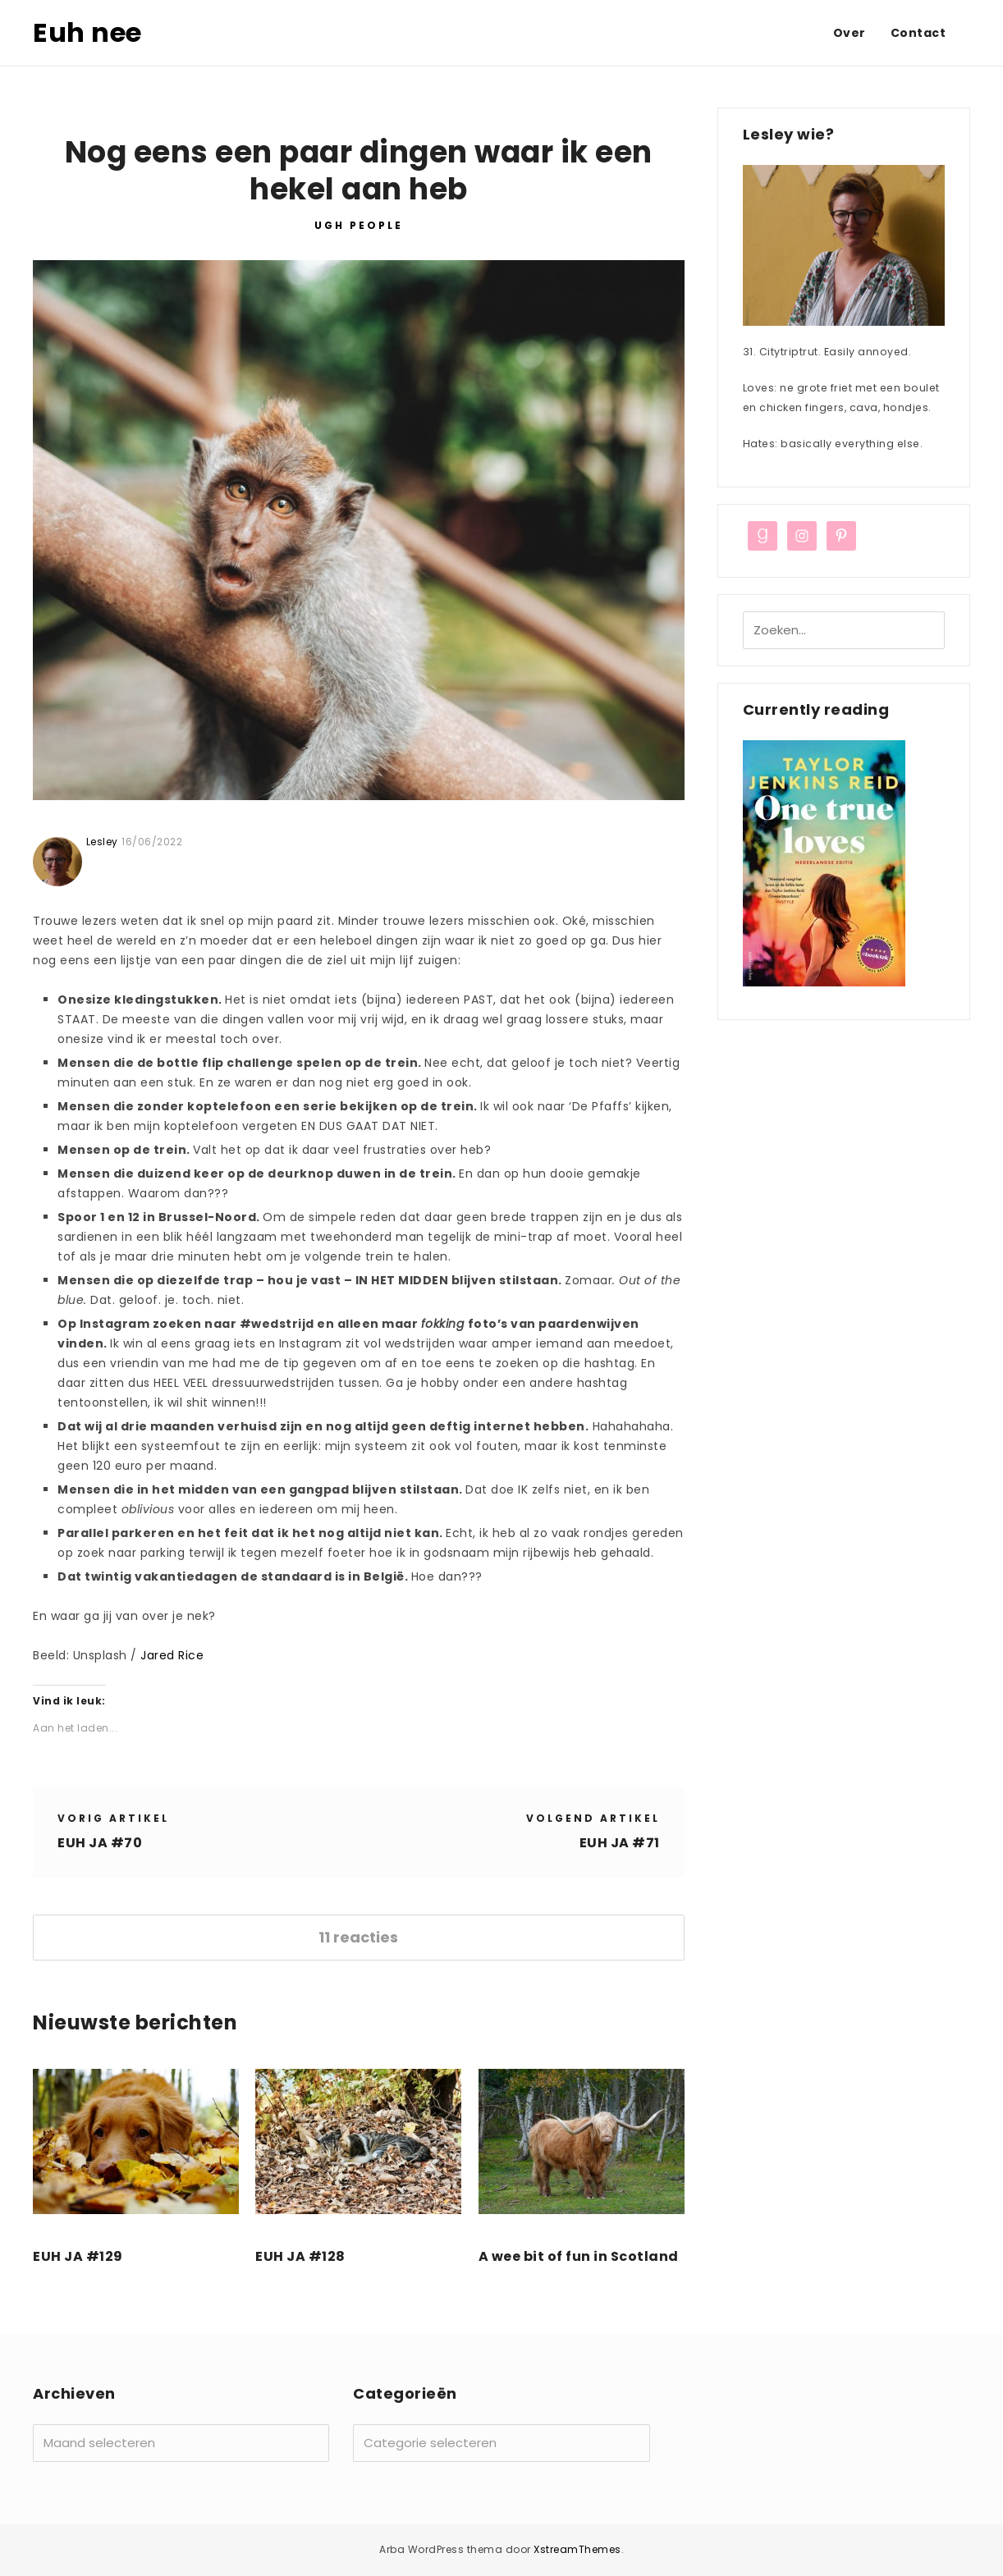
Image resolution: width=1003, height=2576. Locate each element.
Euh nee (87, 32)
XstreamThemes (577, 2549)
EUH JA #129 (78, 2256)
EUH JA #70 (99, 1842)
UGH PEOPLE (358, 225)
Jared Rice (172, 1655)
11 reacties (358, 1937)
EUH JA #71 (619, 1842)
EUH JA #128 (300, 2256)
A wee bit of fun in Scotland (579, 2256)
